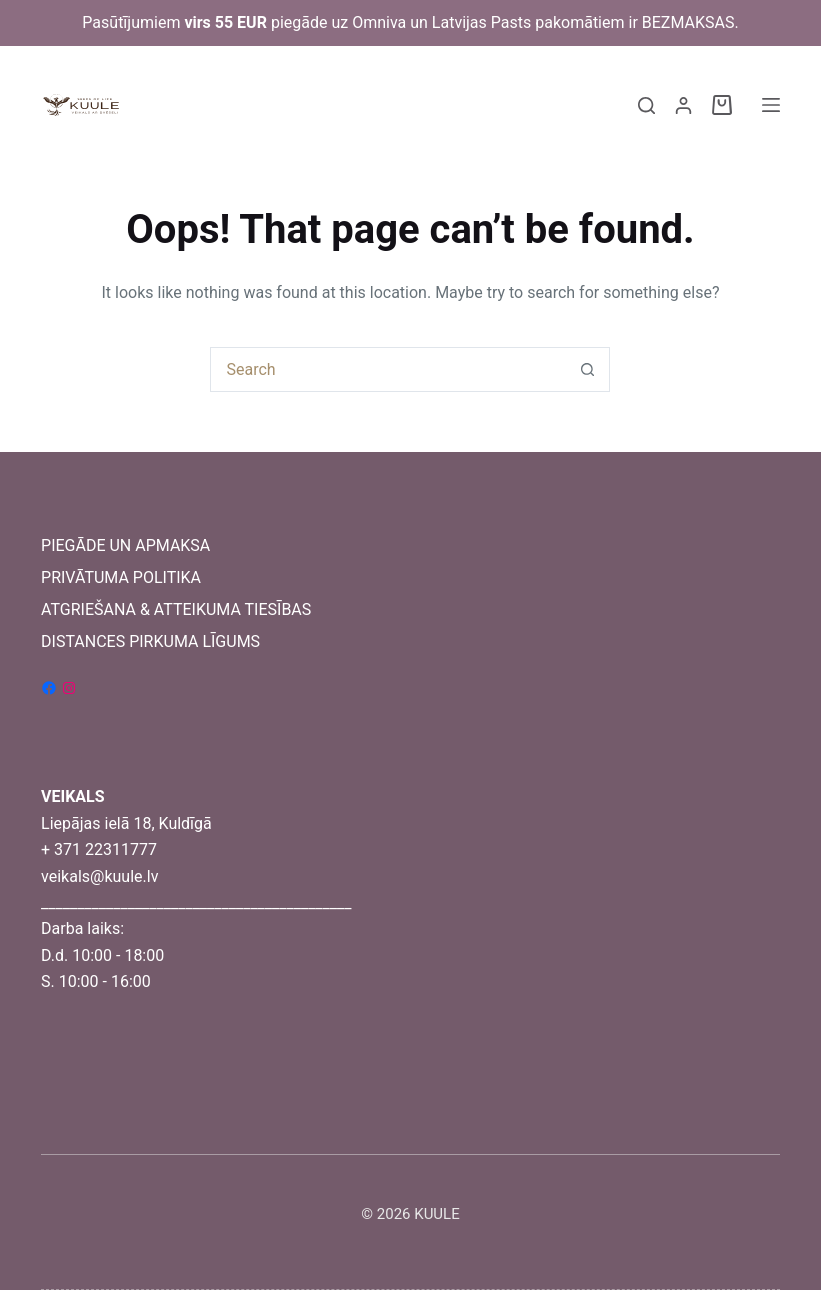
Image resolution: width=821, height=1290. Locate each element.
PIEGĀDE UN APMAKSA (125, 545)
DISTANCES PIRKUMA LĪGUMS (150, 641)
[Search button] (587, 369)
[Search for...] (387, 369)
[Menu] (771, 105)
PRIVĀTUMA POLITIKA (121, 577)
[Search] (646, 105)
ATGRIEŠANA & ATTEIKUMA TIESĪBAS (176, 609)
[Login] (683, 105)
